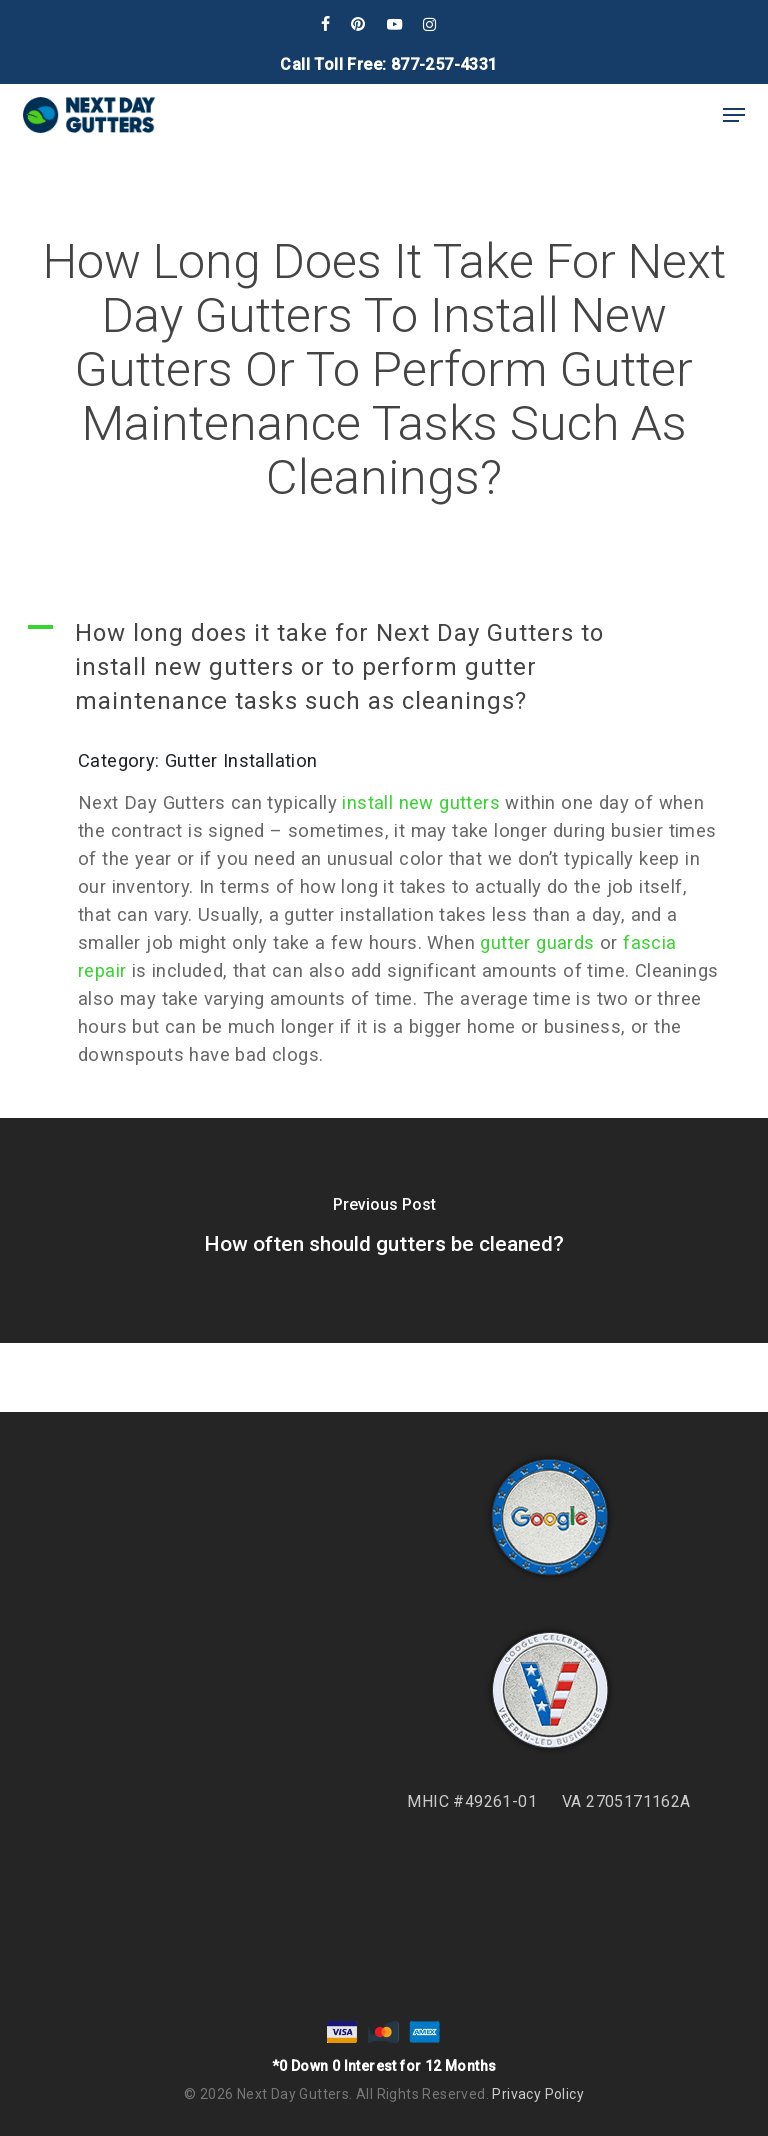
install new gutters (421, 802)
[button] (734, 115)
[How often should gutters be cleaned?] (384, 1230)
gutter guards (537, 942)
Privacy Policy (538, 2094)
